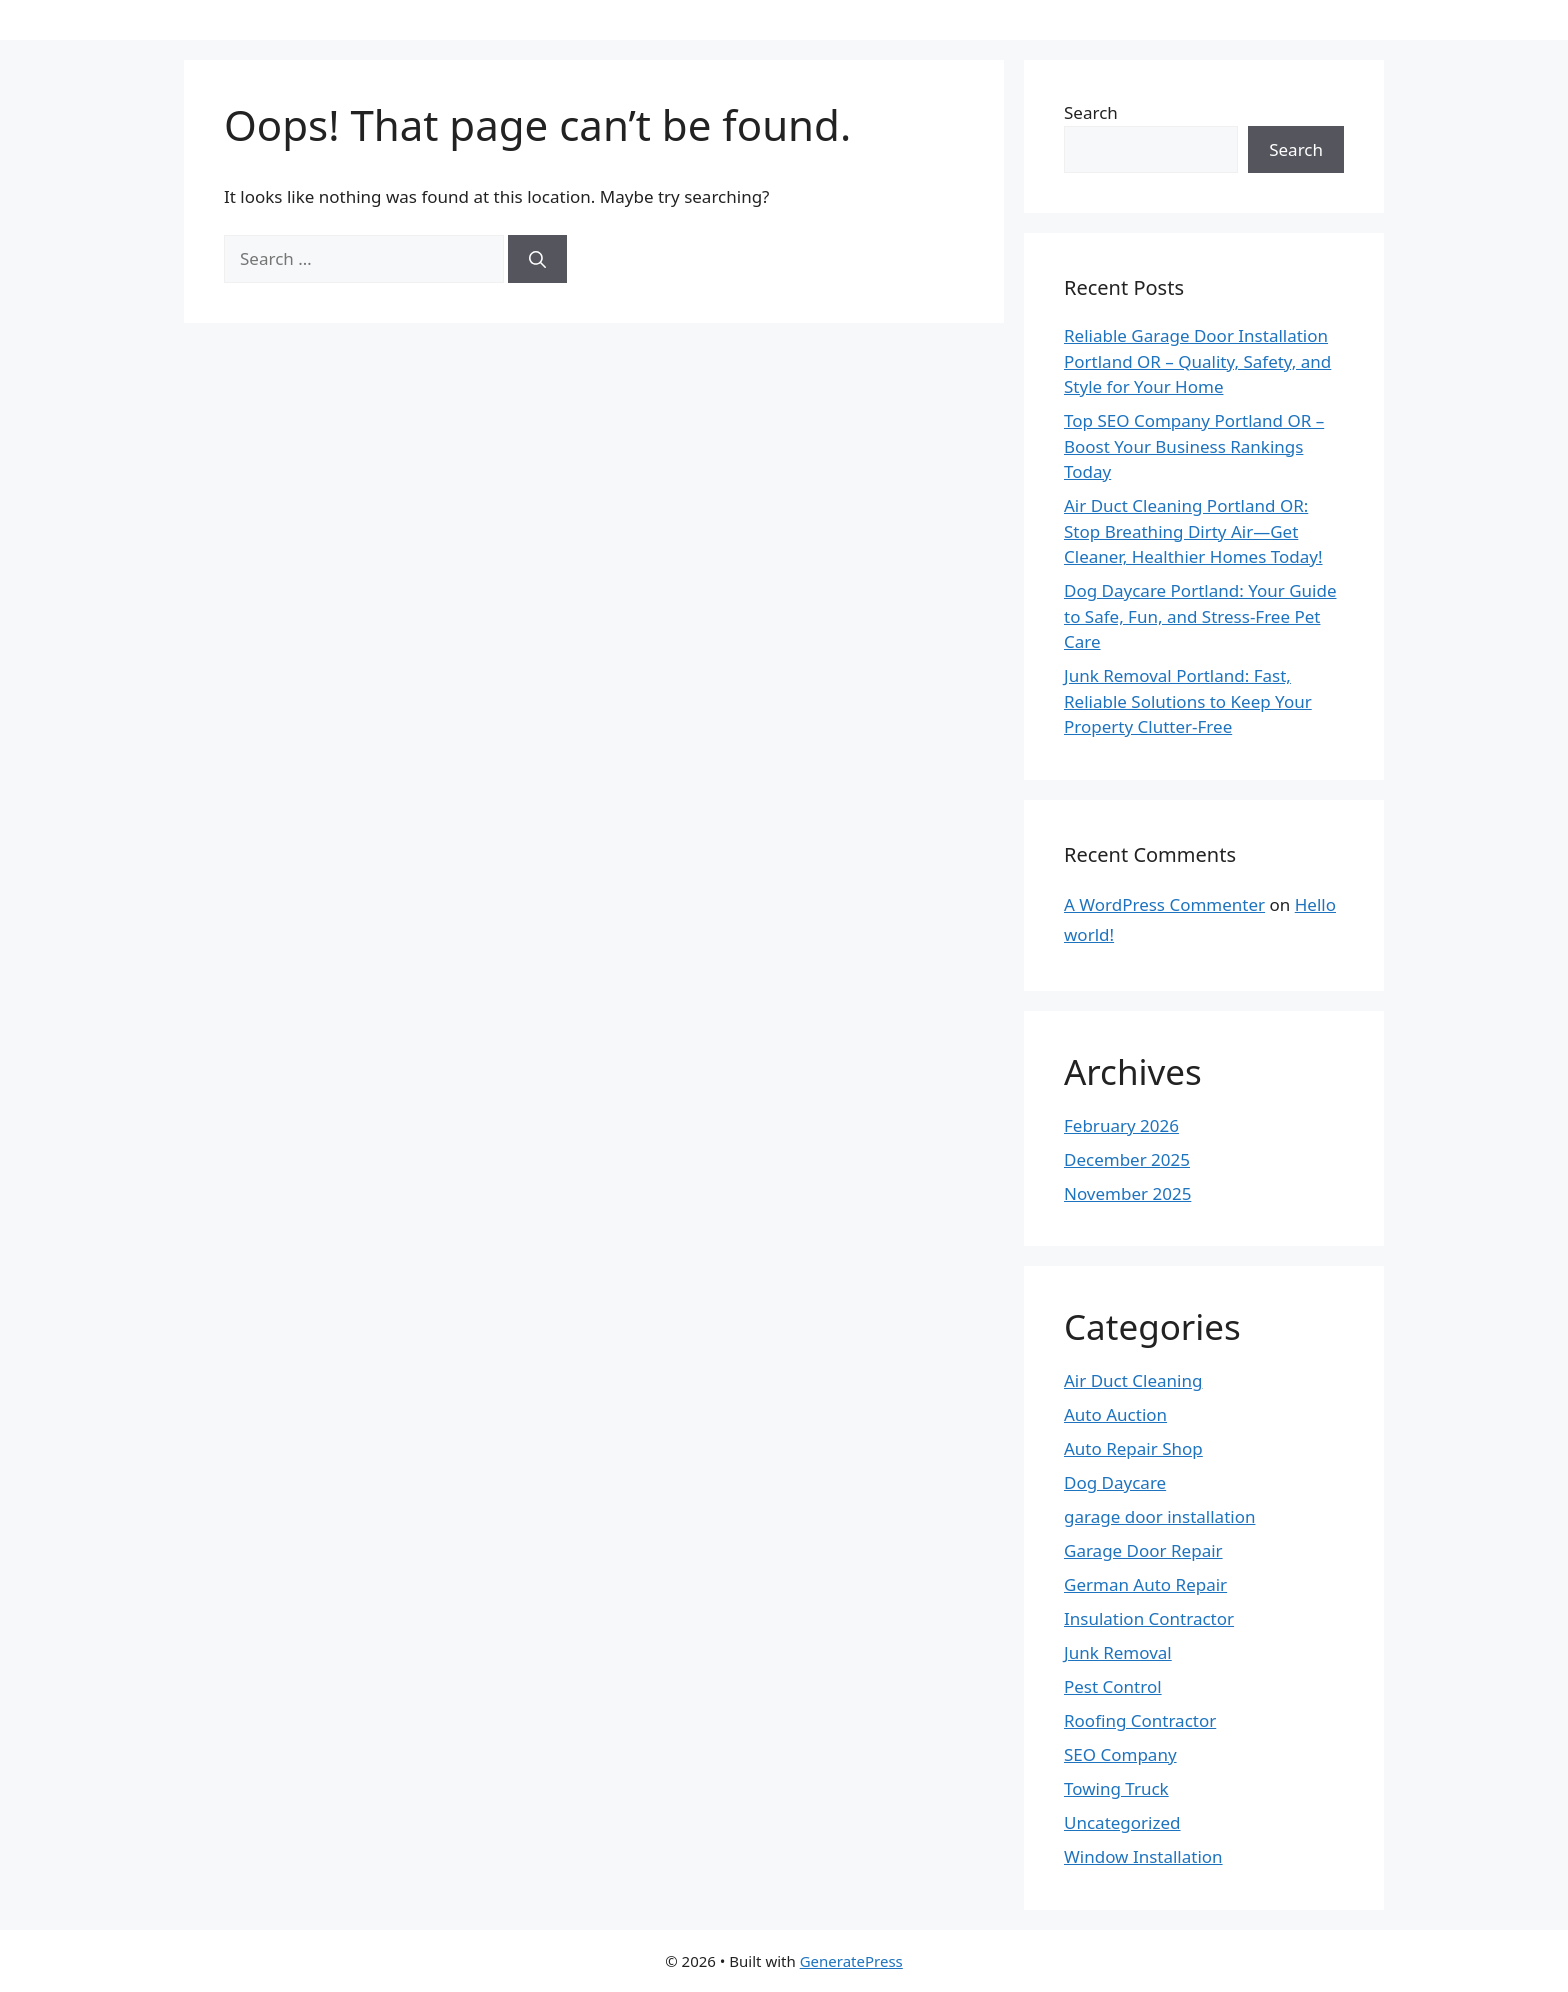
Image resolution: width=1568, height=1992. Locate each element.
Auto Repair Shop (1133, 1448)
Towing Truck (1116, 1788)
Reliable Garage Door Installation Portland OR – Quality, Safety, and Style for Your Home (1197, 361)
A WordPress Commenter (1164, 904)
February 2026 (1121, 1125)
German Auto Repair (1145, 1584)
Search (1091, 112)
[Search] (537, 259)
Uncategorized (1122, 1822)
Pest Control (1113, 1686)
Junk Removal (1118, 1652)
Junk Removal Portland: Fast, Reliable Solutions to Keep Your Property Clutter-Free (1188, 701)
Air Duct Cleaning (1133, 1380)
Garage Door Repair (1143, 1550)
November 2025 (1127, 1193)
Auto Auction (1115, 1414)
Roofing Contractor (1140, 1720)
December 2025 (1127, 1159)
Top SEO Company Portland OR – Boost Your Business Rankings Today (1194, 446)
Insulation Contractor (1149, 1618)
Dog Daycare (1115, 1482)
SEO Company (1120, 1754)
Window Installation (1143, 1856)
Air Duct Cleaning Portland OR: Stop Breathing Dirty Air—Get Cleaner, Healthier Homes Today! (1193, 531)
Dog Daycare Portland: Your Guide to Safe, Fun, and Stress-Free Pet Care (1200, 616)
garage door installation (1159, 1516)
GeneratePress (851, 1961)
